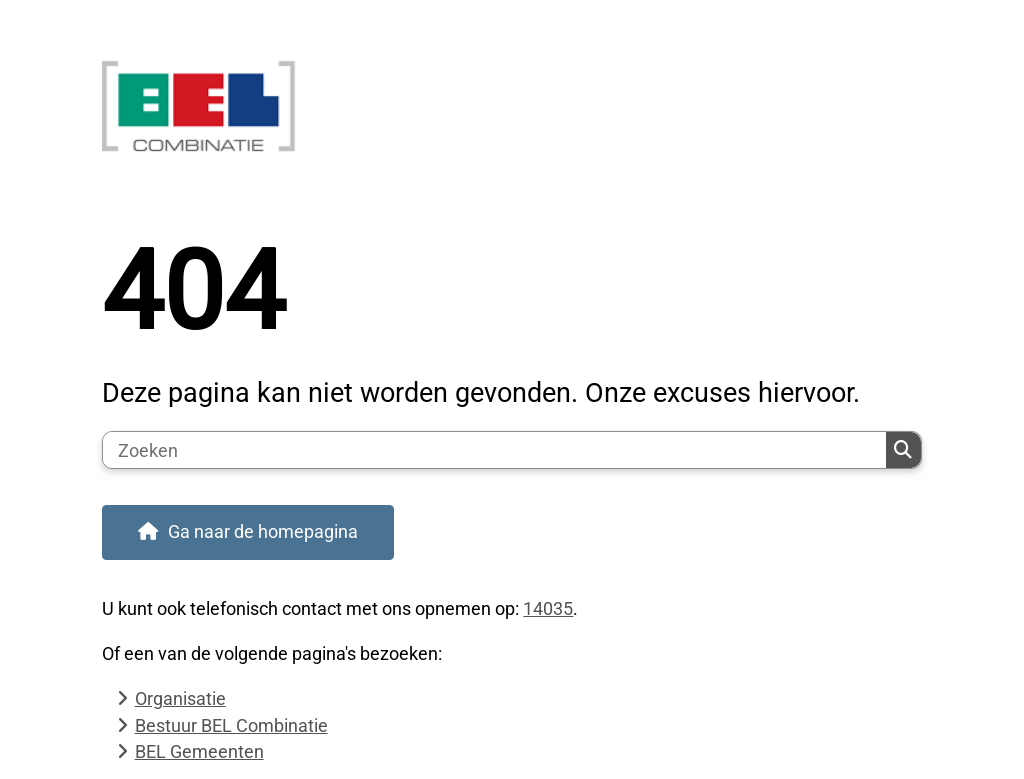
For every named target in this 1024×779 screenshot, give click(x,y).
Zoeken (903, 450)
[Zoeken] (494, 450)
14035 (548, 608)
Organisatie (180, 698)
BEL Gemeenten (199, 751)
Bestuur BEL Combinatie (231, 725)
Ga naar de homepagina (263, 531)
